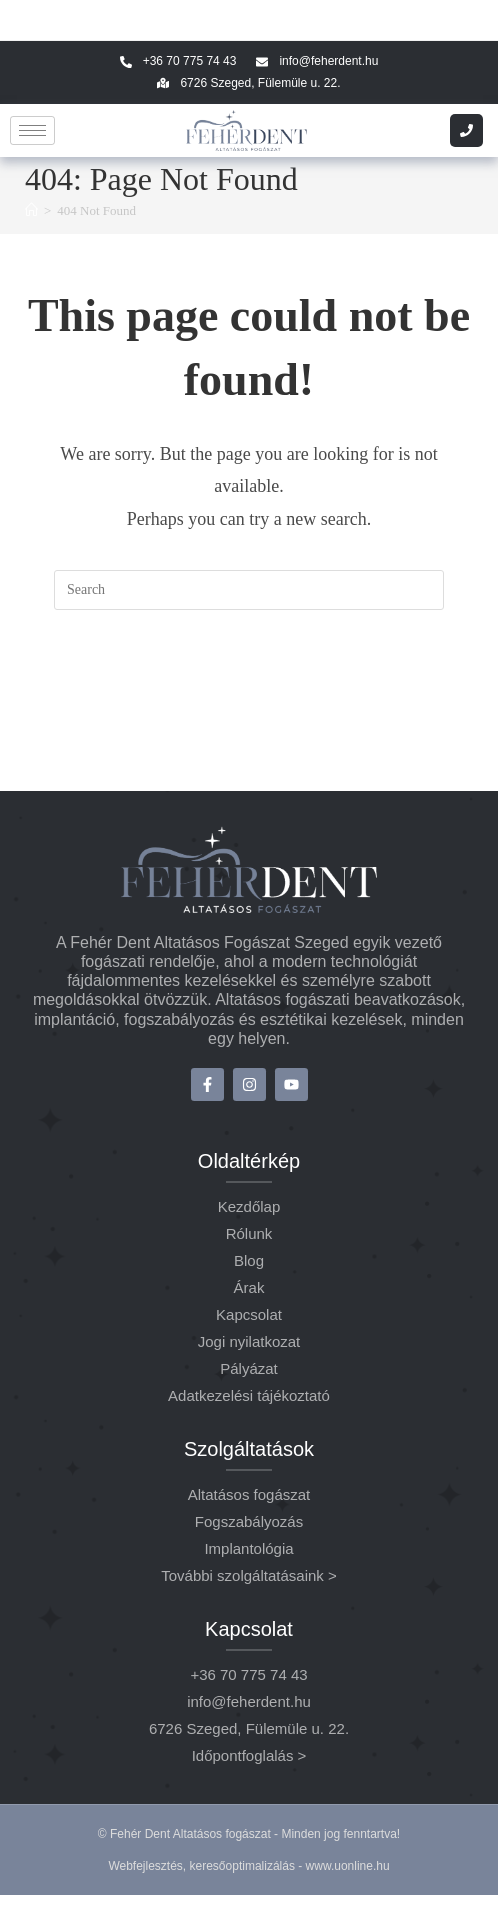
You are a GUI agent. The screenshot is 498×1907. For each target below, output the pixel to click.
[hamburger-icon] (32, 130)
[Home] (31, 210)
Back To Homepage (248, 691)
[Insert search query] (249, 590)
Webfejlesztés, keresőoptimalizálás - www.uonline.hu (248, 1878)
